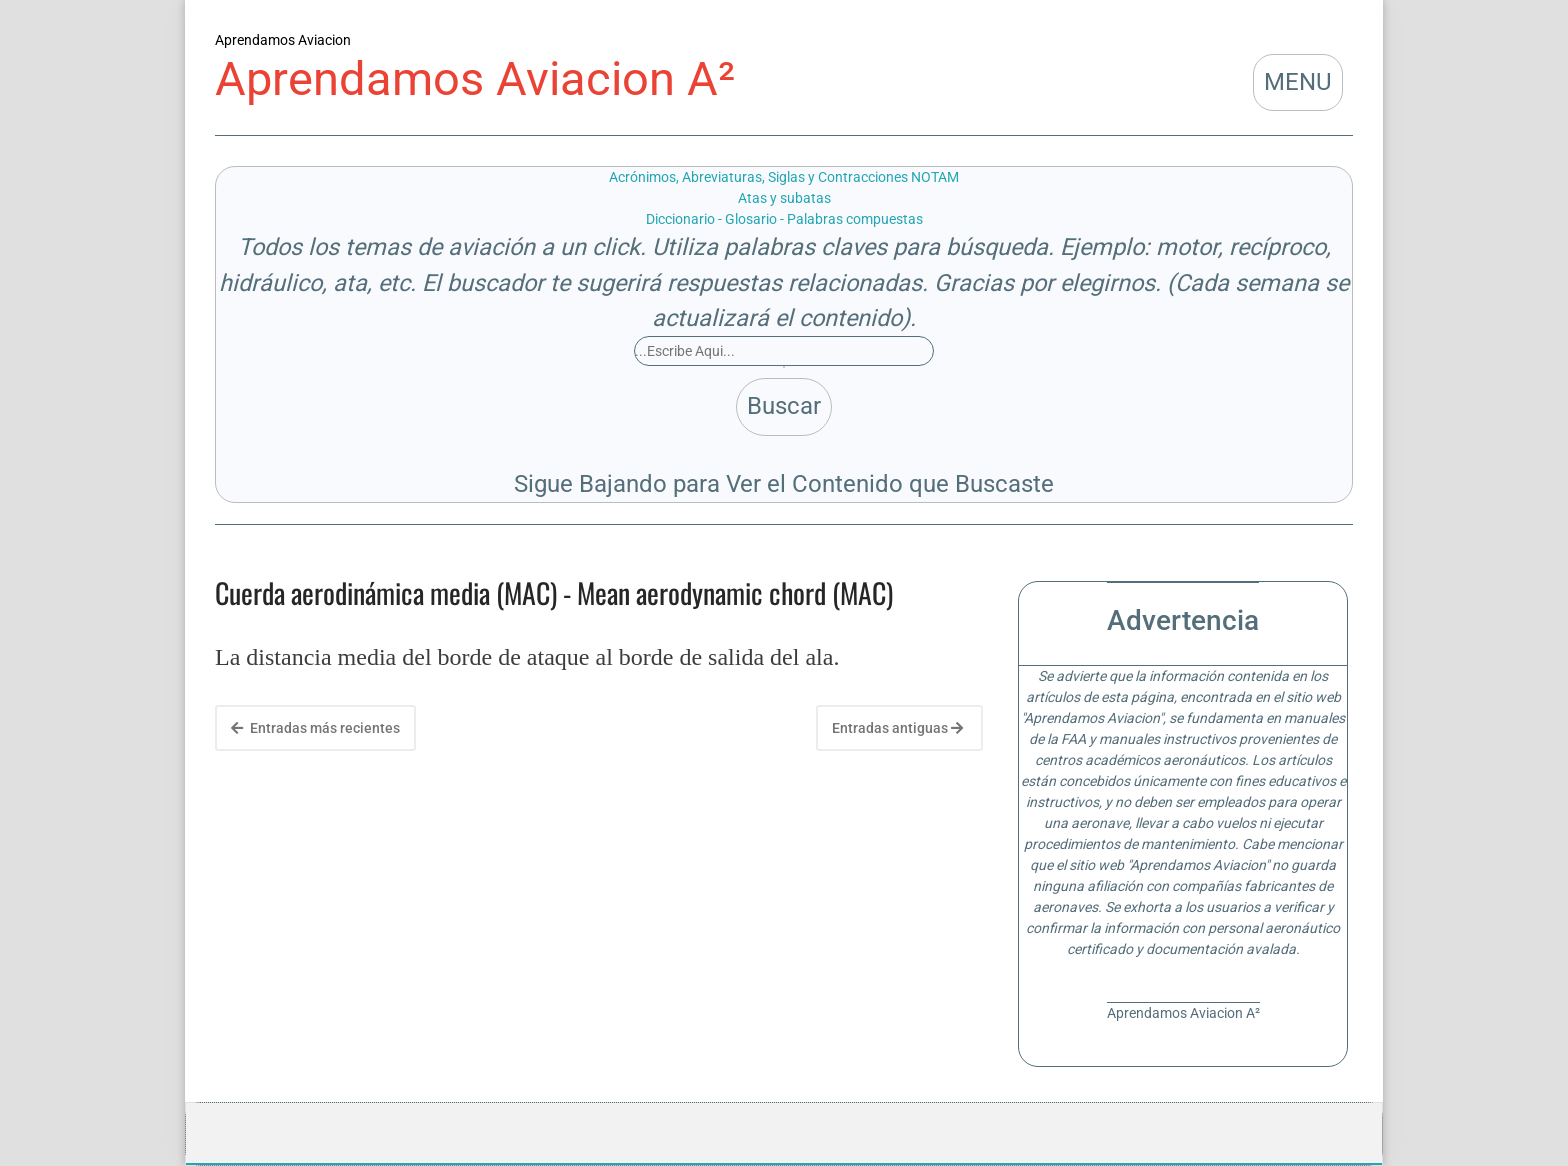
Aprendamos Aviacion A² (475, 78)
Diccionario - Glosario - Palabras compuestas (784, 219)
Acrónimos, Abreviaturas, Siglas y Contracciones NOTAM (784, 177)
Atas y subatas (784, 198)
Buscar (784, 406)
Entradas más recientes (315, 728)
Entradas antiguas (897, 728)
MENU (1298, 82)
